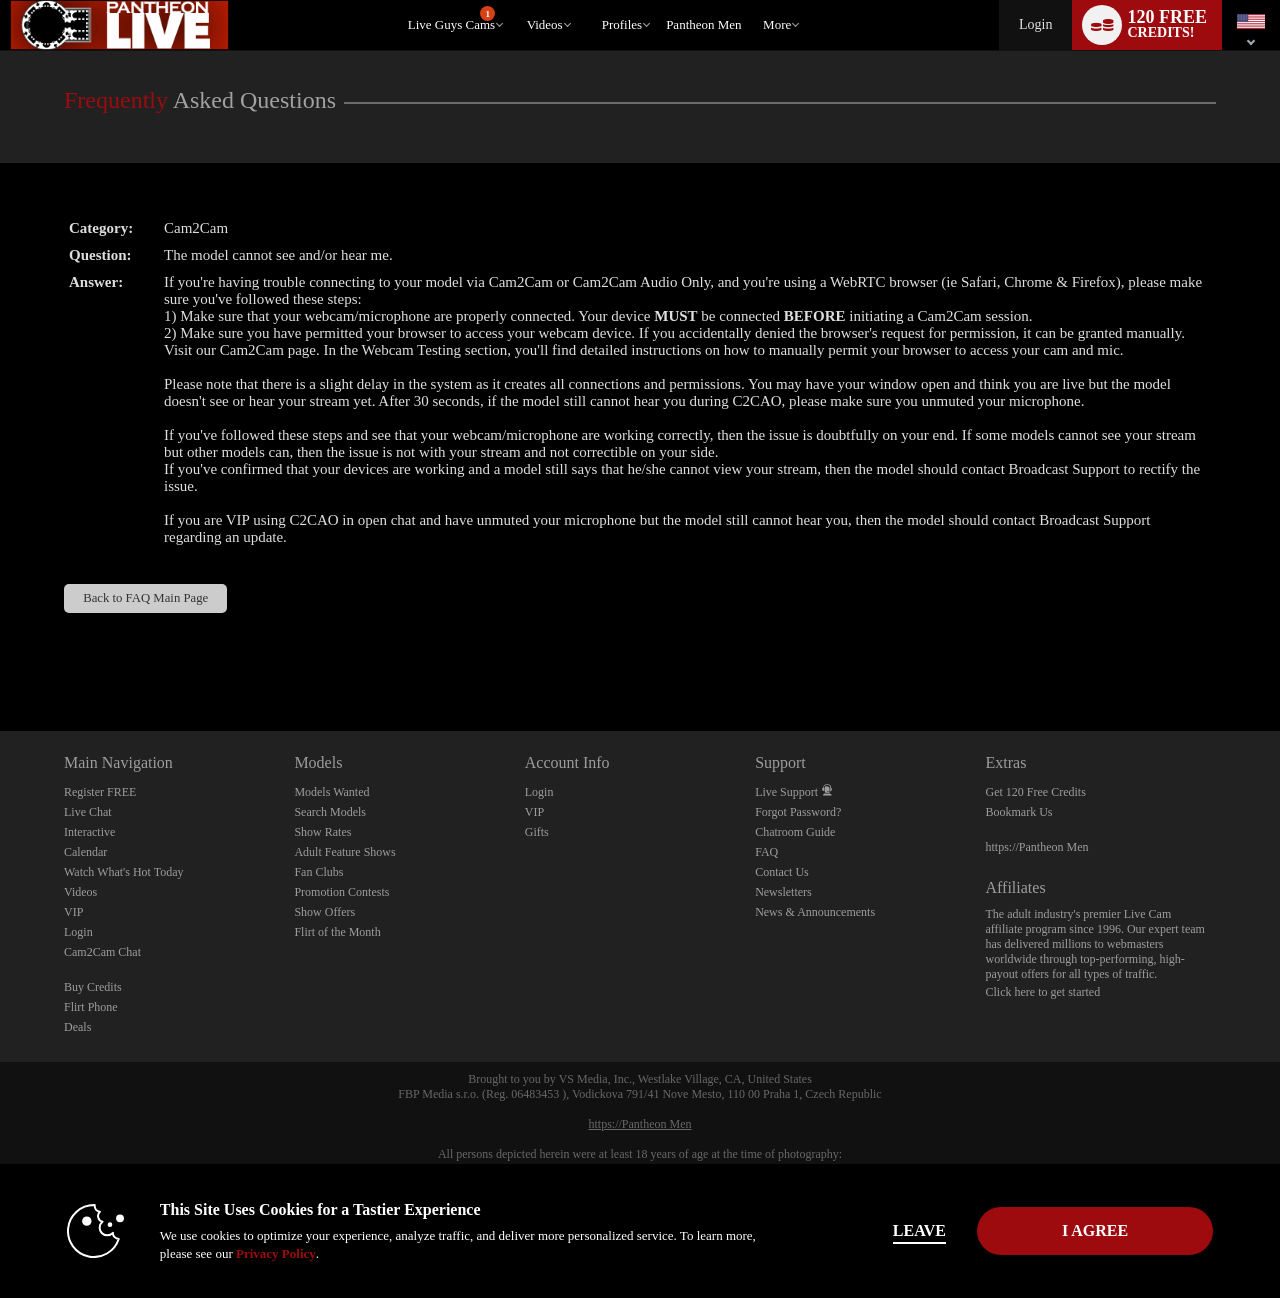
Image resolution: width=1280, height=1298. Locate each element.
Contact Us (782, 872)
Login (1035, 24)
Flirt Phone (91, 1007)
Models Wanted (331, 792)
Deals (77, 1027)
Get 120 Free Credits (1036, 792)
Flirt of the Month (337, 932)
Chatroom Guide (795, 832)
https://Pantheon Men (1037, 847)
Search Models (330, 812)
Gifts (537, 832)
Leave (919, 1230)
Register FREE (100, 792)
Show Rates (322, 832)
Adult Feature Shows (344, 852)
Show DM (0, 656)
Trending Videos (517, 0)
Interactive (89, 832)
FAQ (766, 852)
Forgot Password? (798, 812)
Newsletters (783, 892)
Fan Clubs (318, 872)
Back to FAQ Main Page (145, 598)
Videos (545, 24)
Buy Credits (93, 987)
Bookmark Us (1019, 812)
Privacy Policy (276, 1253)
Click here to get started (1043, 992)
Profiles (622, 24)
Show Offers (324, 912)
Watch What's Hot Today (124, 872)
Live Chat (88, 812)
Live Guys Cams (451, 19)
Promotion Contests (341, 892)
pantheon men (703, 24)
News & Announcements (815, 912)
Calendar (85, 852)
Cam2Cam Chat (102, 952)
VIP (73, 912)
